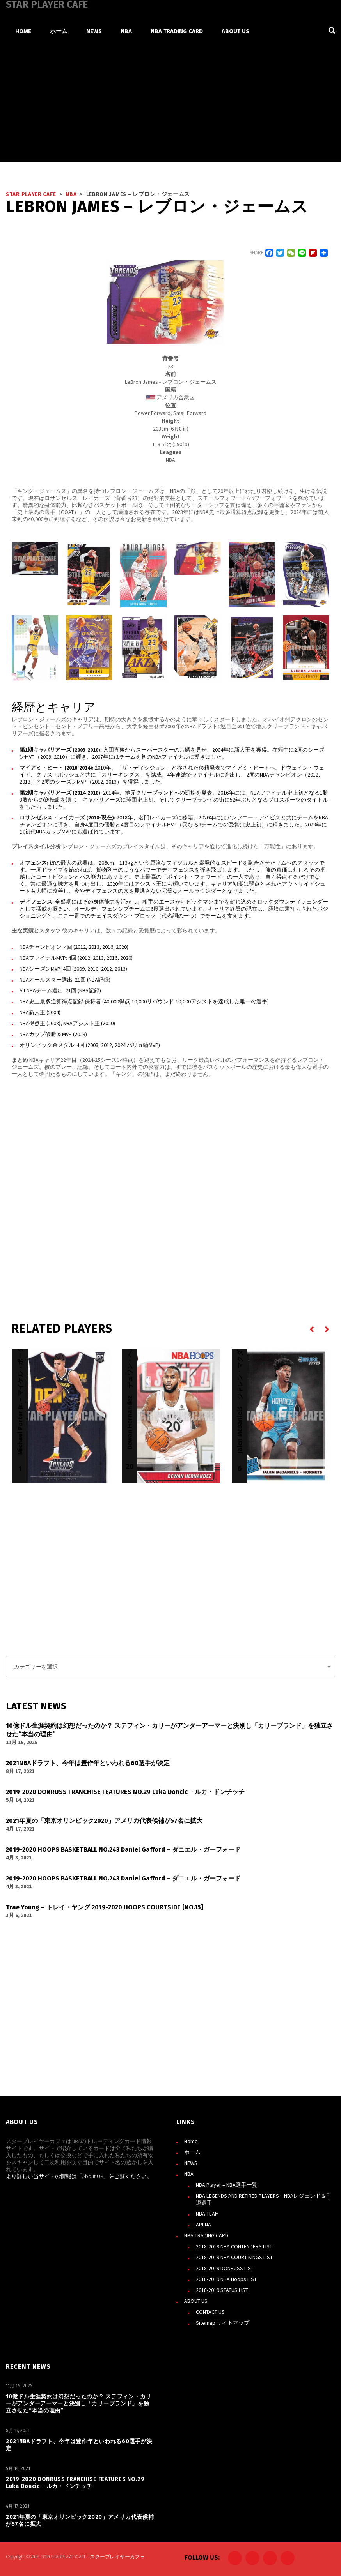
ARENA (203, 2224)
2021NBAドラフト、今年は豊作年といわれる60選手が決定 (79, 2444)
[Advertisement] (170, 103)
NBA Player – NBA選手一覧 (227, 2184)
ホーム (192, 2151)
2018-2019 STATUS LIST (222, 2289)
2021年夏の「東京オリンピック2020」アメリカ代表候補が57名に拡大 (80, 2520)
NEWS (190, 2162)
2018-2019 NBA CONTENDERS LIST (234, 2245)
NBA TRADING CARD (206, 2235)
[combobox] (170, 1666)
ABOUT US (196, 2300)
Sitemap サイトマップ (222, 2322)
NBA (189, 2173)
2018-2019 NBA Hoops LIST (226, 2278)
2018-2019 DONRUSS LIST (225, 2267)
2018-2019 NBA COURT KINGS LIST (234, 2256)
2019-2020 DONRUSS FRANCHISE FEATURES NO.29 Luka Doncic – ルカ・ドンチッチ (75, 2482)
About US (92, 2175)
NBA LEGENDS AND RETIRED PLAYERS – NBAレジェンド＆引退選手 (264, 2199)
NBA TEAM (207, 2213)
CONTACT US (210, 2311)
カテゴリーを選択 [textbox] (36, 1666)
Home (191, 2140)
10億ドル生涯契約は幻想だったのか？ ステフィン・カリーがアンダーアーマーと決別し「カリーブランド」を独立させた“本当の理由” (78, 2403)
